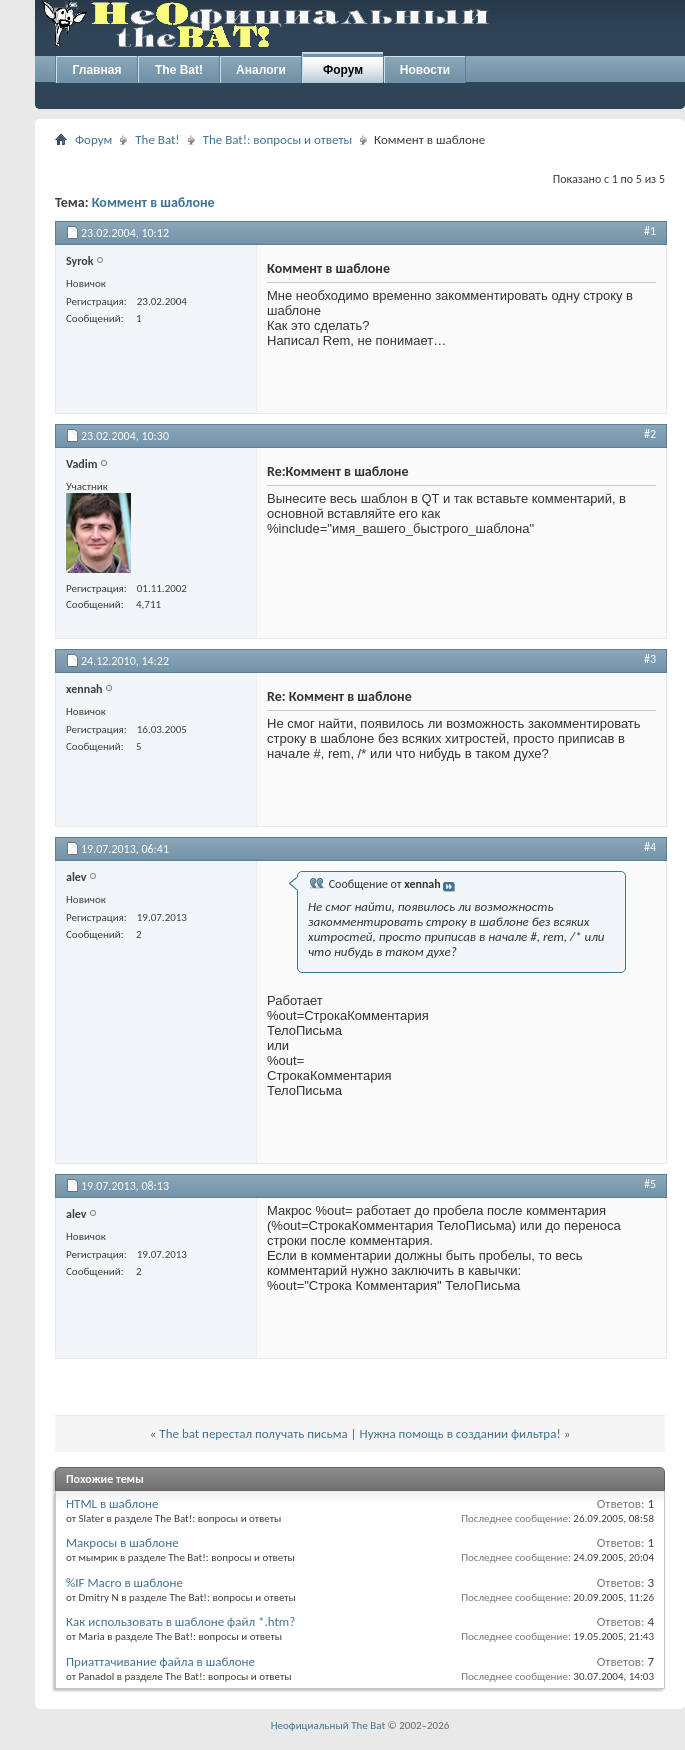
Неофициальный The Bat (328, 1725)
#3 (650, 659)
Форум (343, 70)
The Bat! (179, 70)
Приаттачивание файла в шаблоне (160, 1661)
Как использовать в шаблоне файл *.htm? (180, 1621)
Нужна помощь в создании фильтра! (460, 1433)
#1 (650, 231)
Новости (425, 70)
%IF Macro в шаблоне (124, 1582)
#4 (650, 847)
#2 (650, 434)
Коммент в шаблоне (153, 202)
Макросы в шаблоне (122, 1542)
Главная (97, 70)
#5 (650, 1184)
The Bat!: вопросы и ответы (277, 139)
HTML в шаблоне (112, 1503)
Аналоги (261, 70)
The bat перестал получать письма (253, 1433)
